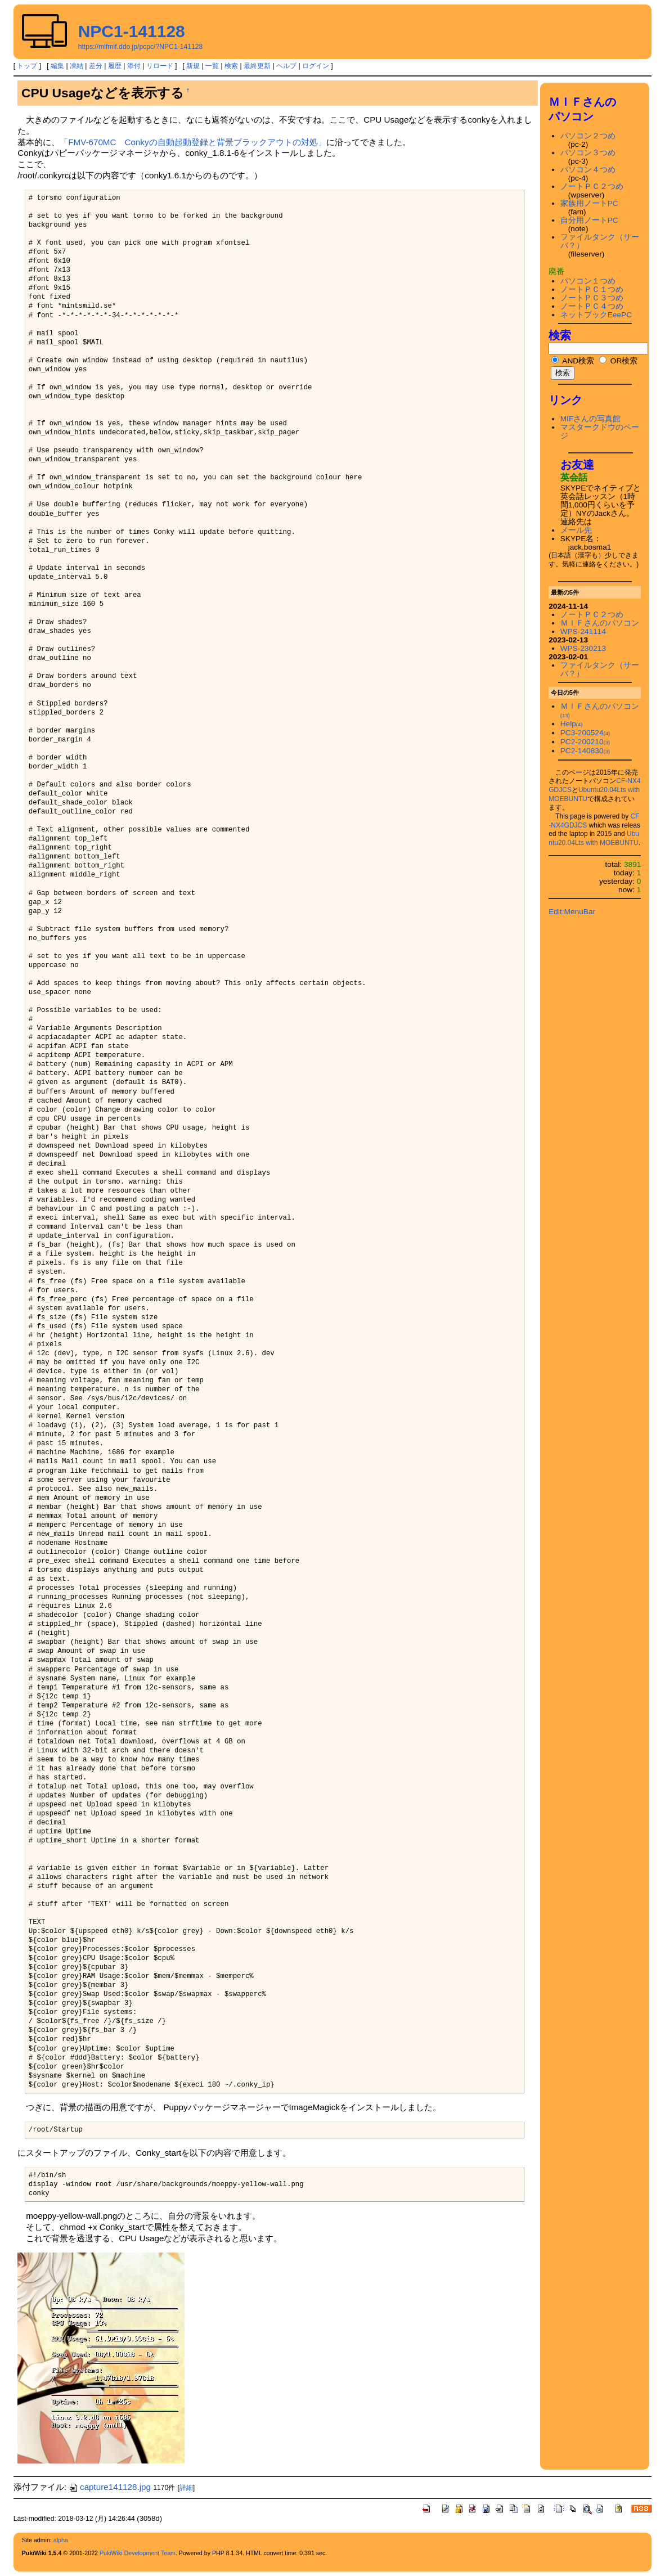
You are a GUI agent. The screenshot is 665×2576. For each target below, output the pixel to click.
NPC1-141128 (131, 31)
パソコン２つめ (587, 136)
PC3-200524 (585, 733)
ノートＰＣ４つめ (591, 306)
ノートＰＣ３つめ (591, 298)
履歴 (115, 66)
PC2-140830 (585, 751)
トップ (27, 66)
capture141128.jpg (110, 2487)
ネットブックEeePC (596, 315)
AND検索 (572, 361)
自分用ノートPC (589, 220)
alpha (60, 2540)
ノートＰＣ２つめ (591, 186)
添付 (134, 66)
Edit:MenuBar (572, 911)
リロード (159, 66)
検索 (231, 66)
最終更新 (257, 66)
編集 (57, 66)
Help (571, 724)
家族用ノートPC (589, 203)
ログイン (315, 66)
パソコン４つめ (587, 169)
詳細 (186, 2488)
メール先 (576, 530)
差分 (95, 66)
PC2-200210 (585, 742)
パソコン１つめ (587, 281)
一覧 (212, 66)
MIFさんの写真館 (590, 419)
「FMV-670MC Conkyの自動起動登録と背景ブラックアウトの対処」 (193, 142)
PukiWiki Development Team (138, 2553)
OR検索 (618, 361)
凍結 (76, 66)
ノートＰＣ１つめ (591, 289)
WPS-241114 (583, 631)
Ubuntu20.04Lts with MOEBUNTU (594, 838)
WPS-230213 (583, 648)
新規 (193, 66)
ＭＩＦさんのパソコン (599, 623)
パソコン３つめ (587, 153)
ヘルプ (286, 66)
